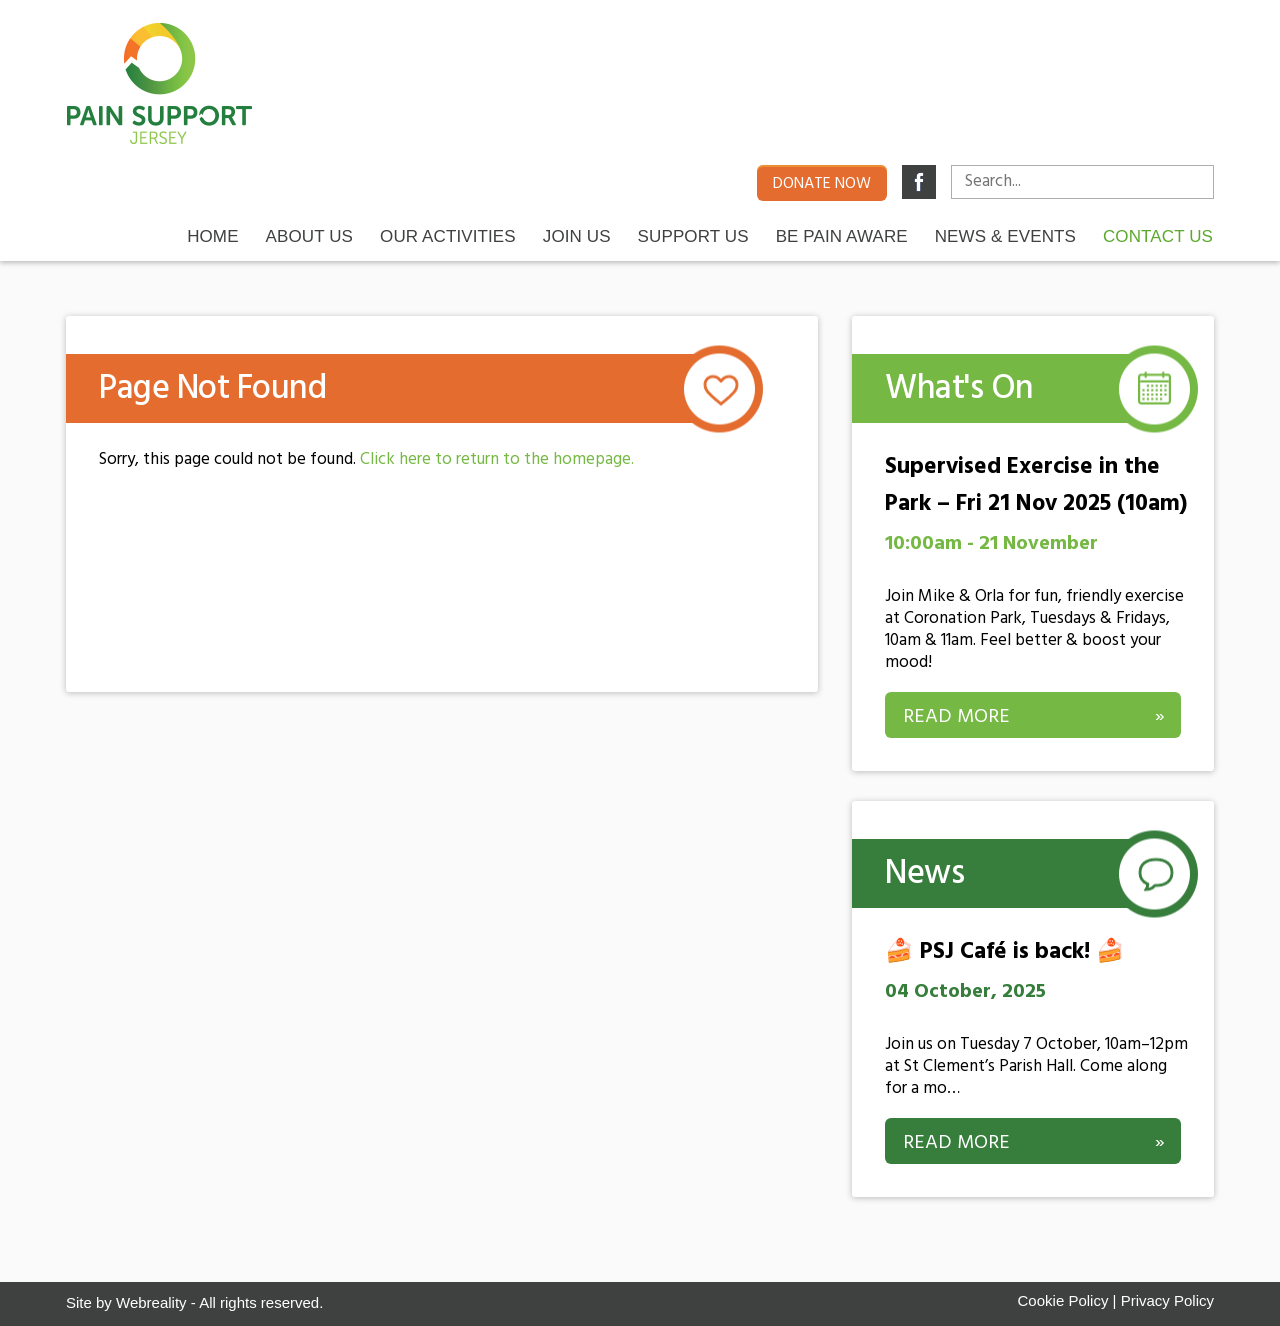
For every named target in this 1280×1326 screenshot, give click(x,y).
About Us (309, 235)
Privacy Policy (1167, 1300)
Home (212, 235)
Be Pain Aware (842, 235)
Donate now (822, 184)
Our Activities (448, 235)
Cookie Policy (1063, 1300)
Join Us (577, 235)
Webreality (151, 1302)
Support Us (693, 235)
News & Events (1005, 235)
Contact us (1158, 235)
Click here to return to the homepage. (497, 459)
